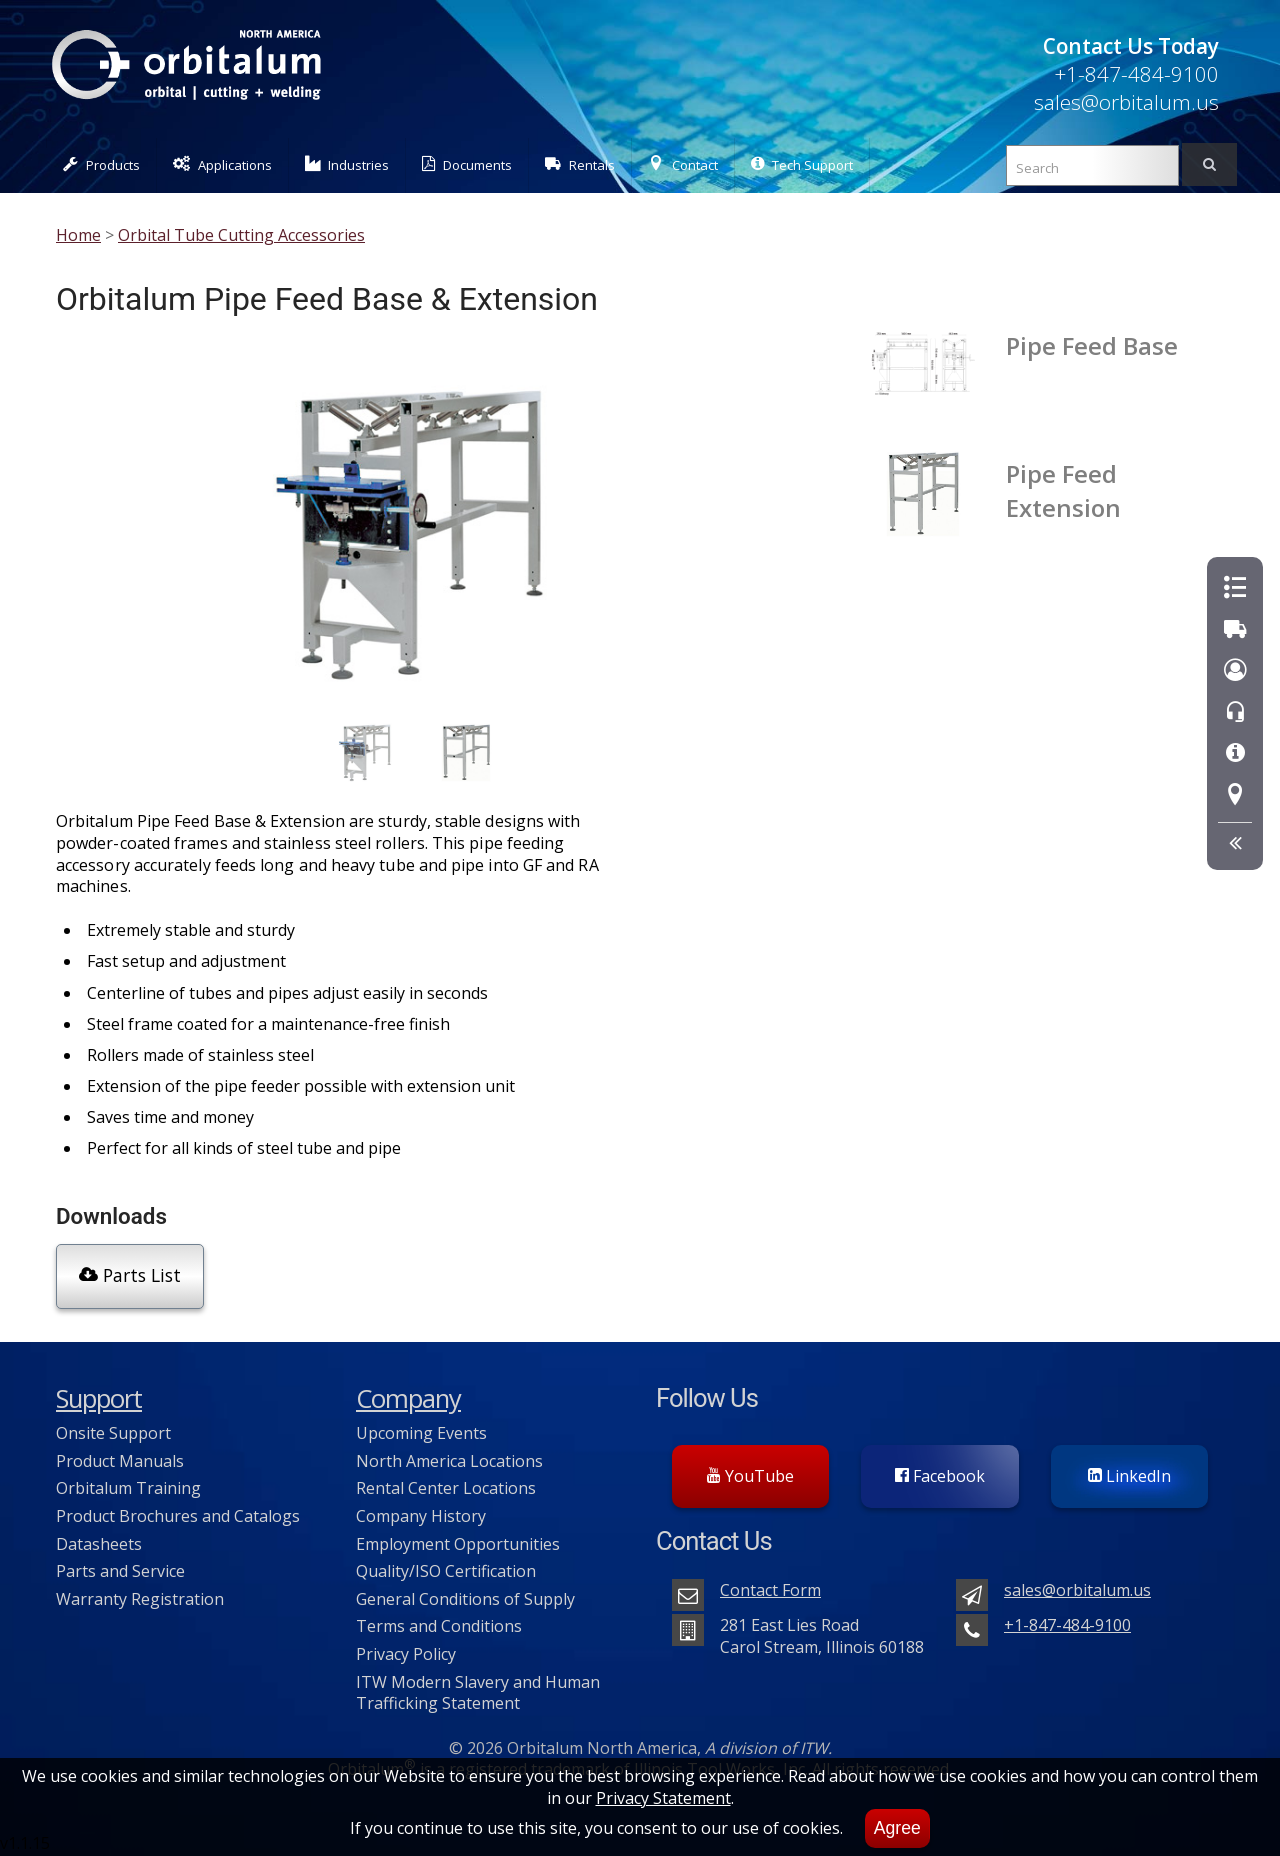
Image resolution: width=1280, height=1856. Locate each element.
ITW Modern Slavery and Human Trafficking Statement (478, 1692)
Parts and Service (120, 1570)
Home (78, 235)
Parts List (130, 1275)
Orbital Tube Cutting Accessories (241, 235)
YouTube (750, 1475)
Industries (347, 164)
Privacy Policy (406, 1653)
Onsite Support (113, 1432)
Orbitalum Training (128, 1488)
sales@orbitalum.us (1126, 102)
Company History (421, 1515)
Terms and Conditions (439, 1626)
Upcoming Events (421, 1432)
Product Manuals (120, 1460)
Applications (222, 164)
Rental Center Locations (446, 1488)
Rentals (580, 164)
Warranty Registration (140, 1598)
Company (408, 1398)
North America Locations (449, 1460)
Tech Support (802, 164)
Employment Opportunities (458, 1543)
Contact (683, 164)
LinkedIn (1129, 1475)
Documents (467, 164)
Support (99, 1398)
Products (101, 164)
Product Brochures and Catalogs (178, 1515)
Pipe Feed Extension (1063, 490)
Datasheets (99, 1543)
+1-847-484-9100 (1136, 74)
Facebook (940, 1475)
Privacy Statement (663, 1798)
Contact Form (770, 1589)
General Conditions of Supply (465, 1598)
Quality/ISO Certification (446, 1570)
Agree (897, 1828)
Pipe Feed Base (1092, 345)
